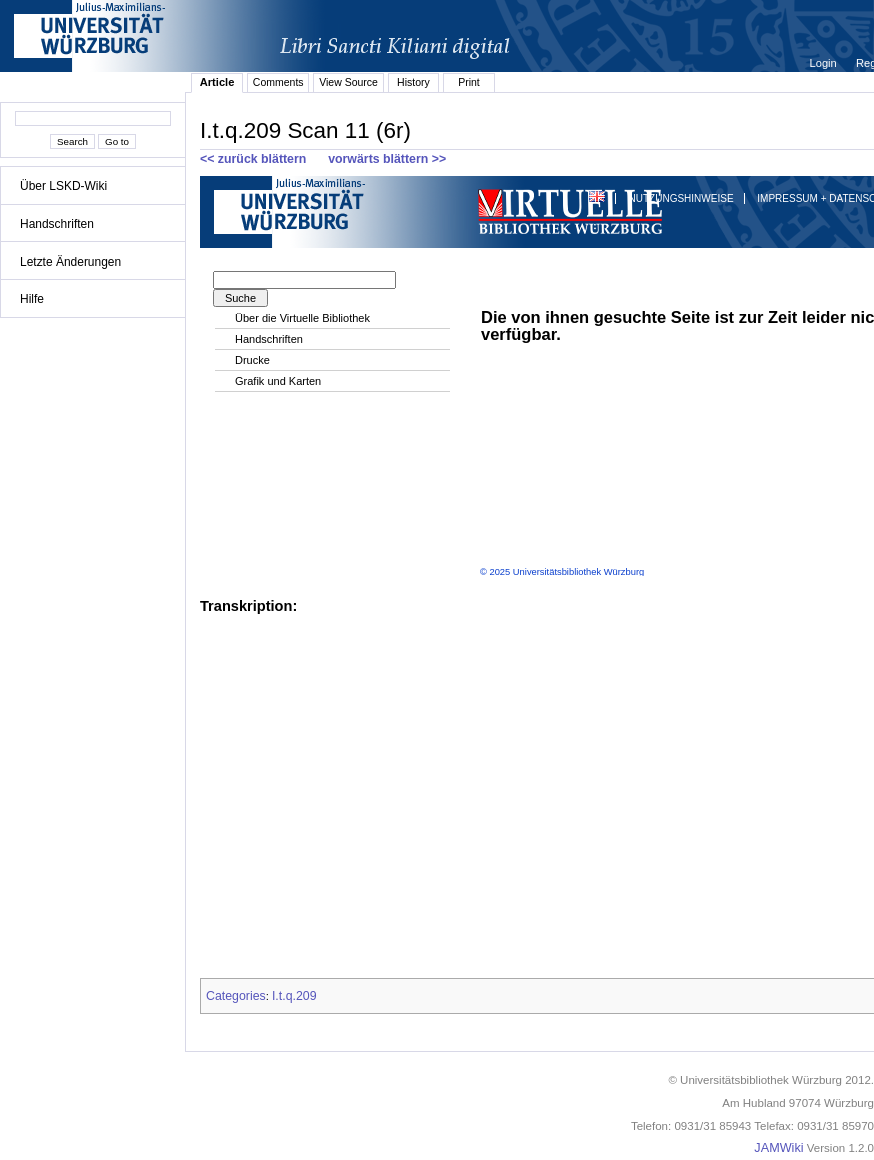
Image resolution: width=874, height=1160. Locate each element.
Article (217, 82)
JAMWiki (778, 1148)
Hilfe (32, 299)
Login (825, 63)
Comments (278, 82)
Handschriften (57, 224)
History (413, 82)
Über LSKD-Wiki (63, 186)
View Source (348, 82)
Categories (236, 996)
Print (469, 82)
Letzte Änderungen (70, 262)
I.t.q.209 (294, 996)
